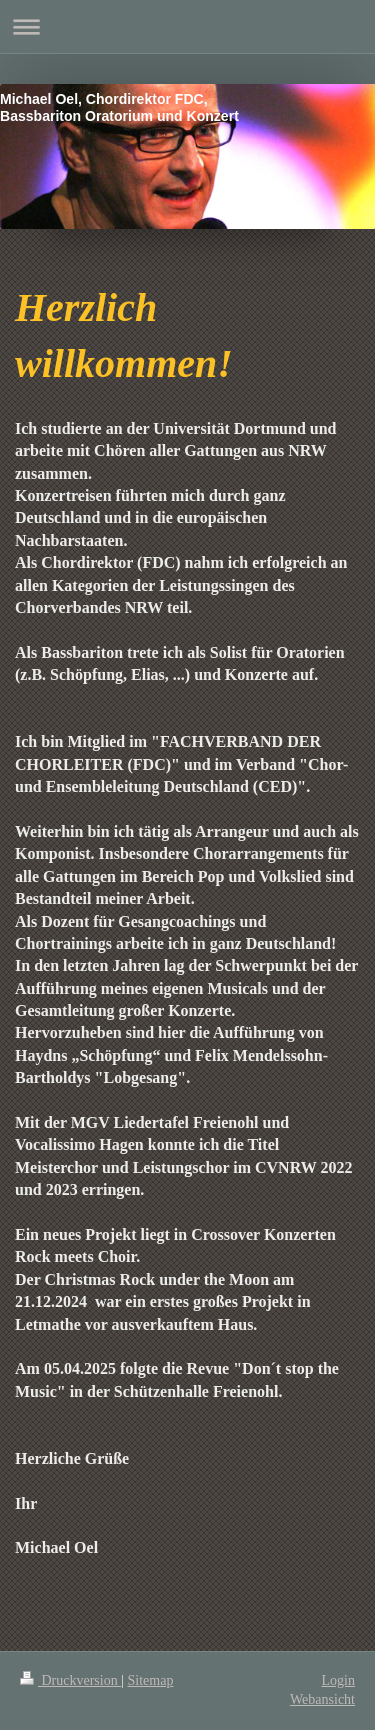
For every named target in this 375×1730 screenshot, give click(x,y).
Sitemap (151, 1680)
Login (338, 1680)
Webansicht (322, 1699)
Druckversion (70, 1680)
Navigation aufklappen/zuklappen (187, 26)
